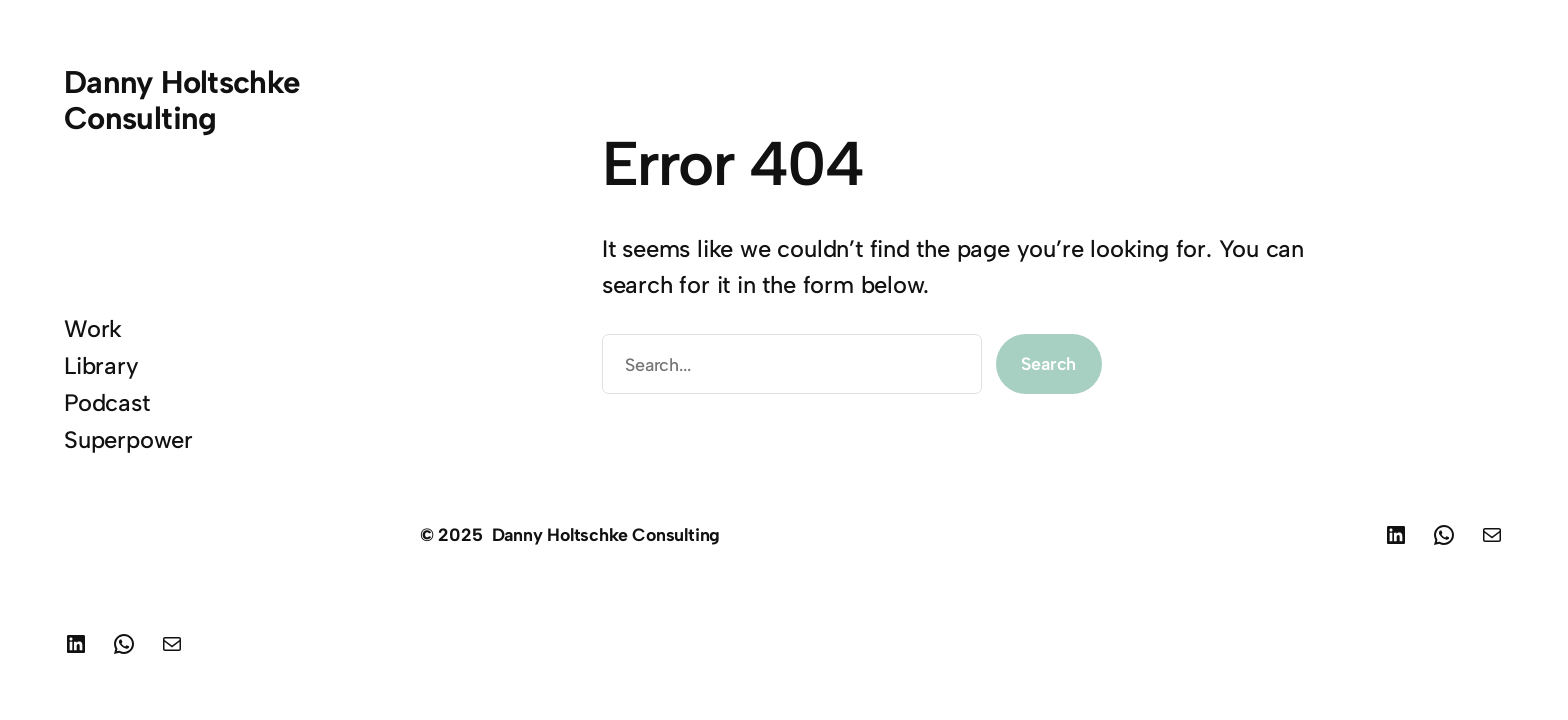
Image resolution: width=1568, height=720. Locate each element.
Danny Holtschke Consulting (182, 100)
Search (1048, 363)
